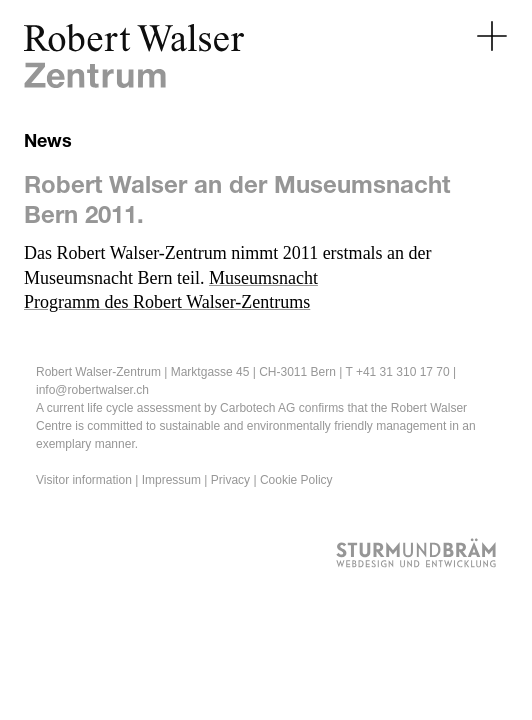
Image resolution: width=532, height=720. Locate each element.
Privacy (230, 480)
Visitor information (84, 480)
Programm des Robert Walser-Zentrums (167, 302)
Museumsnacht (263, 278)
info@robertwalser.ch (92, 390)
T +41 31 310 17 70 (397, 372)
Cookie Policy (296, 480)
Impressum (171, 480)
